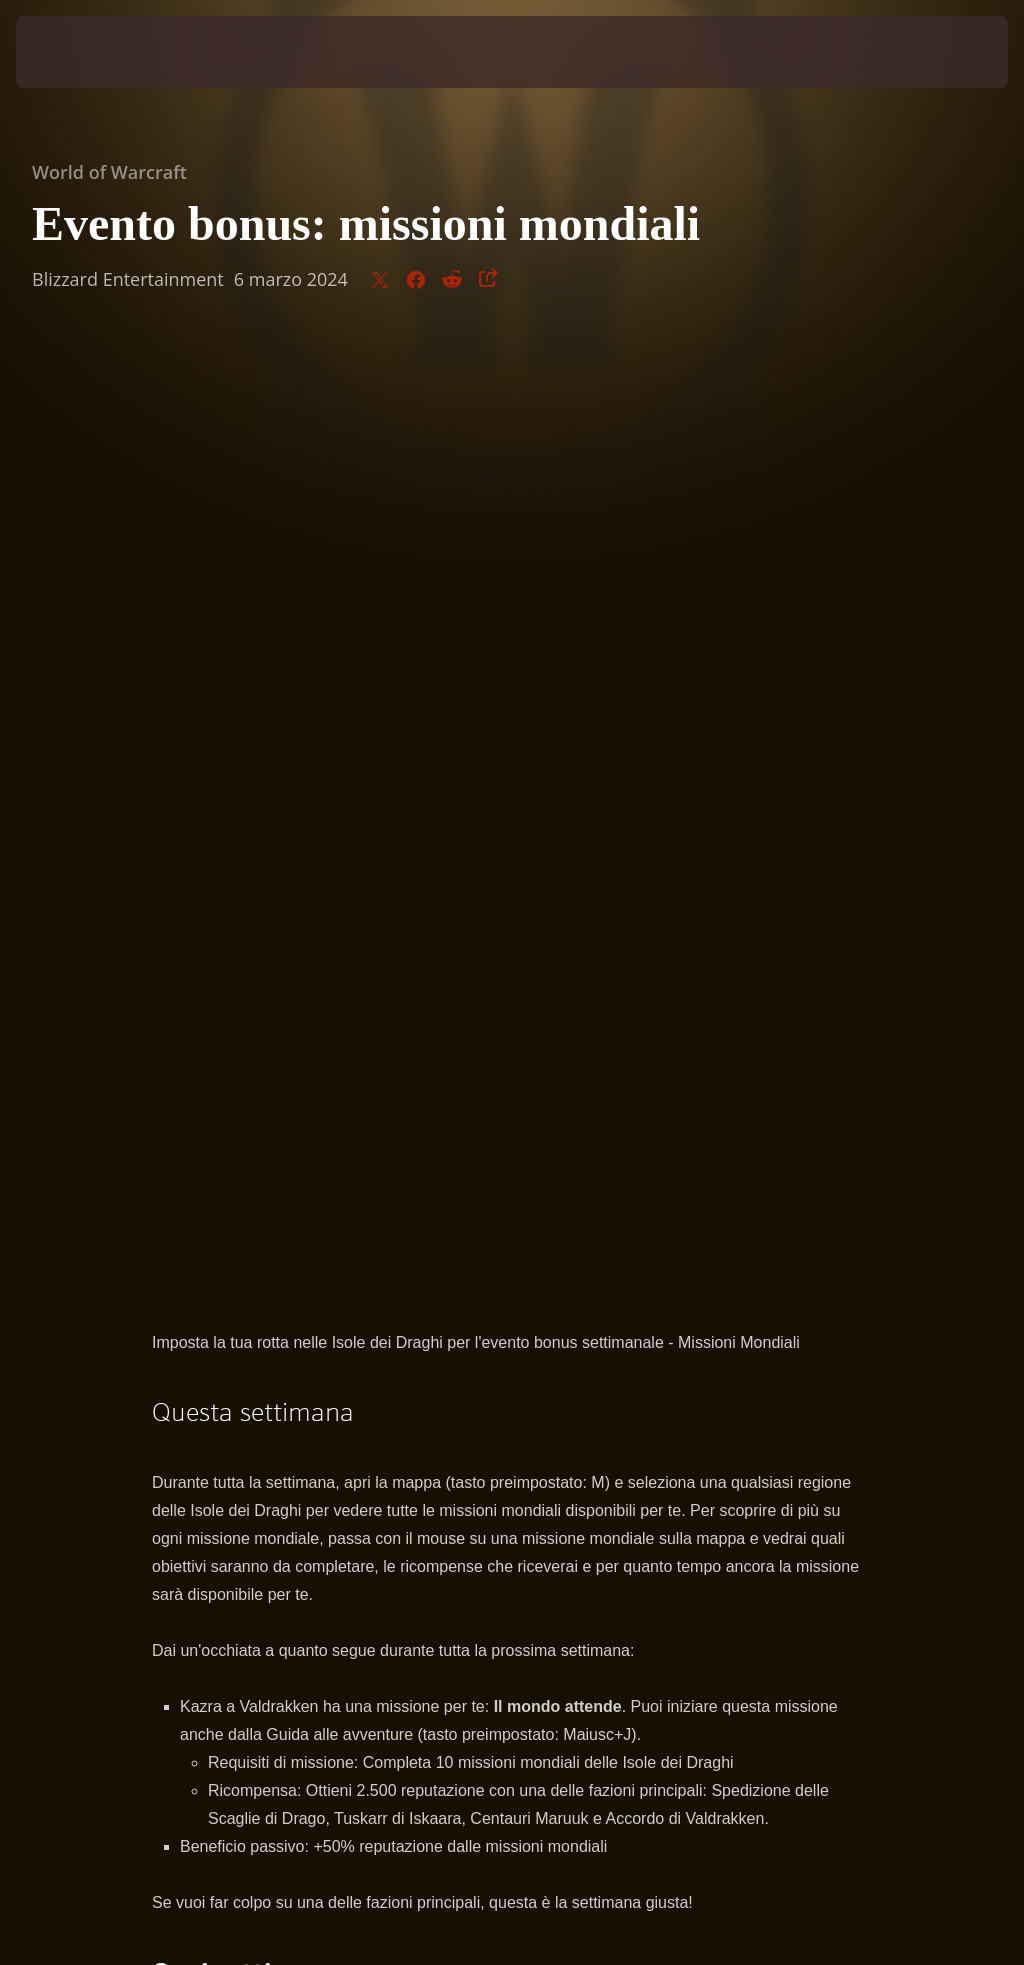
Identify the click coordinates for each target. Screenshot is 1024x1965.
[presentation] (76, 52)
